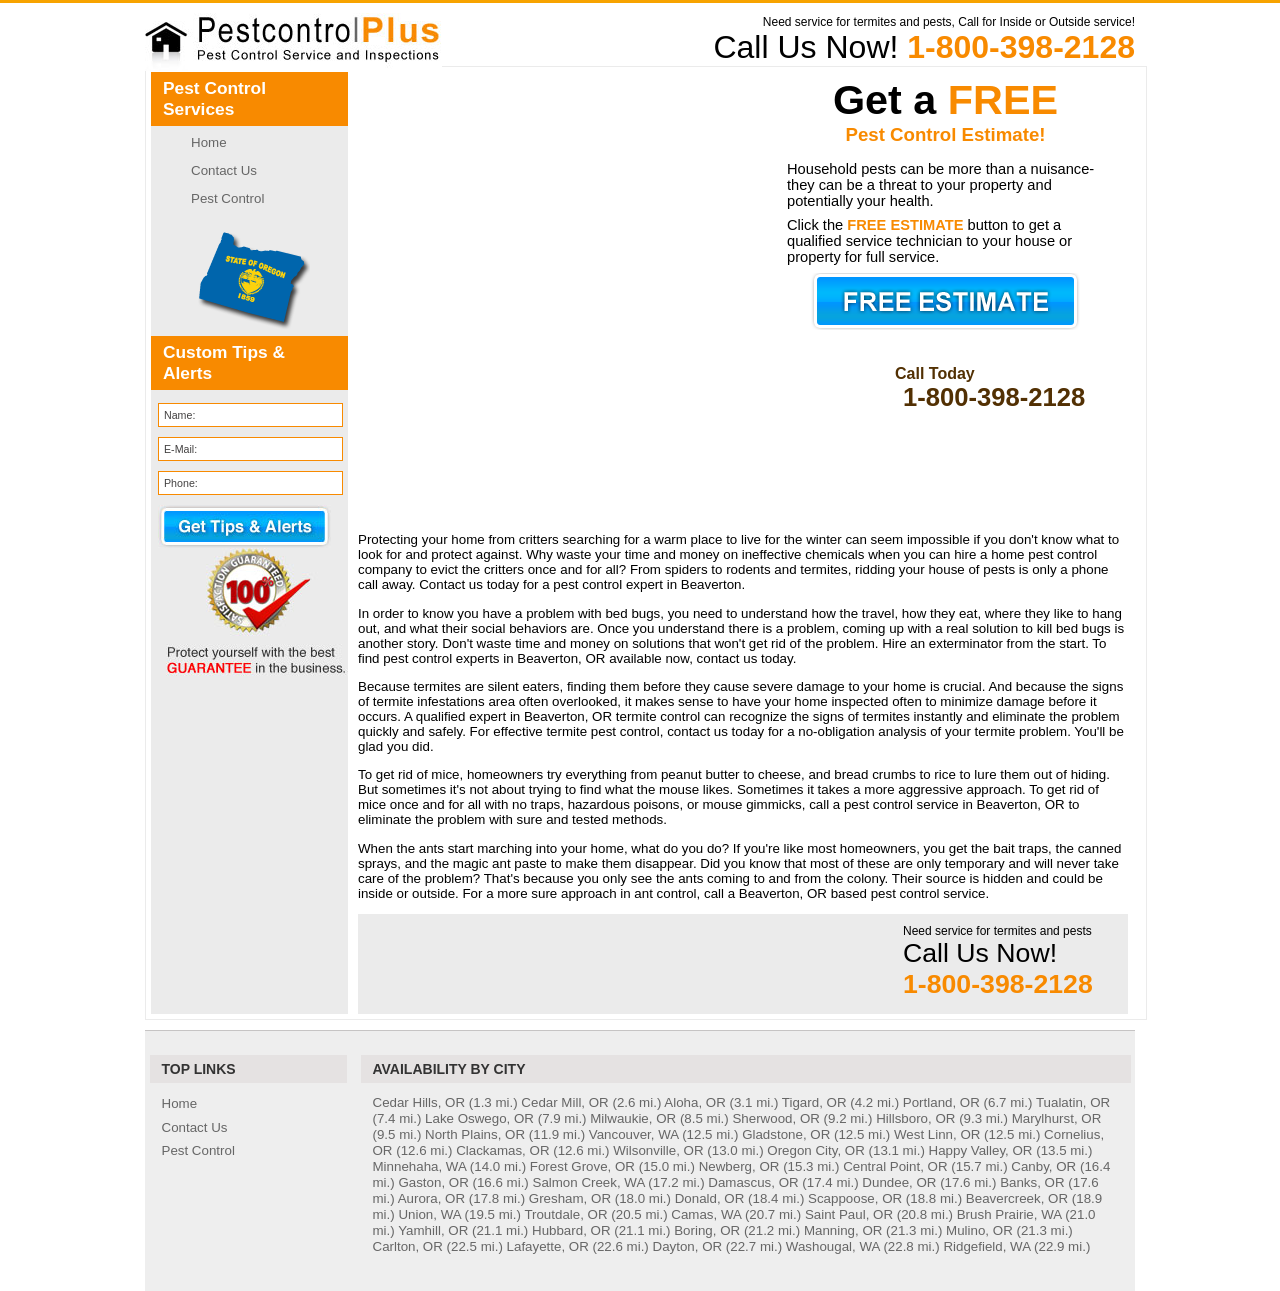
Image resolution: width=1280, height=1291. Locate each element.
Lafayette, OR (548, 1246)
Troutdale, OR (565, 1214)
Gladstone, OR (786, 1134)
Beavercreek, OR (1017, 1198)
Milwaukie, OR (633, 1118)
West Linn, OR (937, 1134)
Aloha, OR (695, 1102)
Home (209, 142)
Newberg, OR (739, 1166)
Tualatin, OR (1073, 1102)
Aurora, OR (431, 1198)
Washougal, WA (833, 1246)
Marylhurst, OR (1057, 1118)
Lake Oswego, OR (479, 1118)
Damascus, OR (753, 1182)
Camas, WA (706, 1214)
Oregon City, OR (816, 1150)
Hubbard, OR (571, 1230)
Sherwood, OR (775, 1118)
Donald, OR (710, 1198)
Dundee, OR (899, 1182)
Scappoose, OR (855, 1198)
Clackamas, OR (502, 1150)
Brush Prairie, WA (1009, 1214)
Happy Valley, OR (981, 1150)
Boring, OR (707, 1230)
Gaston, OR (433, 1182)
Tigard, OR (814, 1102)
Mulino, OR (979, 1230)
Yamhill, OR (433, 1230)
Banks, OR (1032, 1182)
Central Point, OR (895, 1166)
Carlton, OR (408, 1246)
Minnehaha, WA (420, 1166)
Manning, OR (843, 1230)
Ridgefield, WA (986, 1246)
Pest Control (227, 198)
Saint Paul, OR (849, 1214)
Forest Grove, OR (582, 1166)
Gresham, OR (570, 1198)
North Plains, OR (475, 1134)
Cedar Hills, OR (419, 1102)
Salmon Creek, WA (589, 1182)
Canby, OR (1043, 1166)
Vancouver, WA (634, 1134)
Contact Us (224, 170)
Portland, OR (941, 1102)
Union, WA (429, 1214)
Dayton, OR (688, 1246)
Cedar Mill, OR (564, 1102)
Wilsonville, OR (658, 1150)
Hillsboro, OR (915, 1118)
